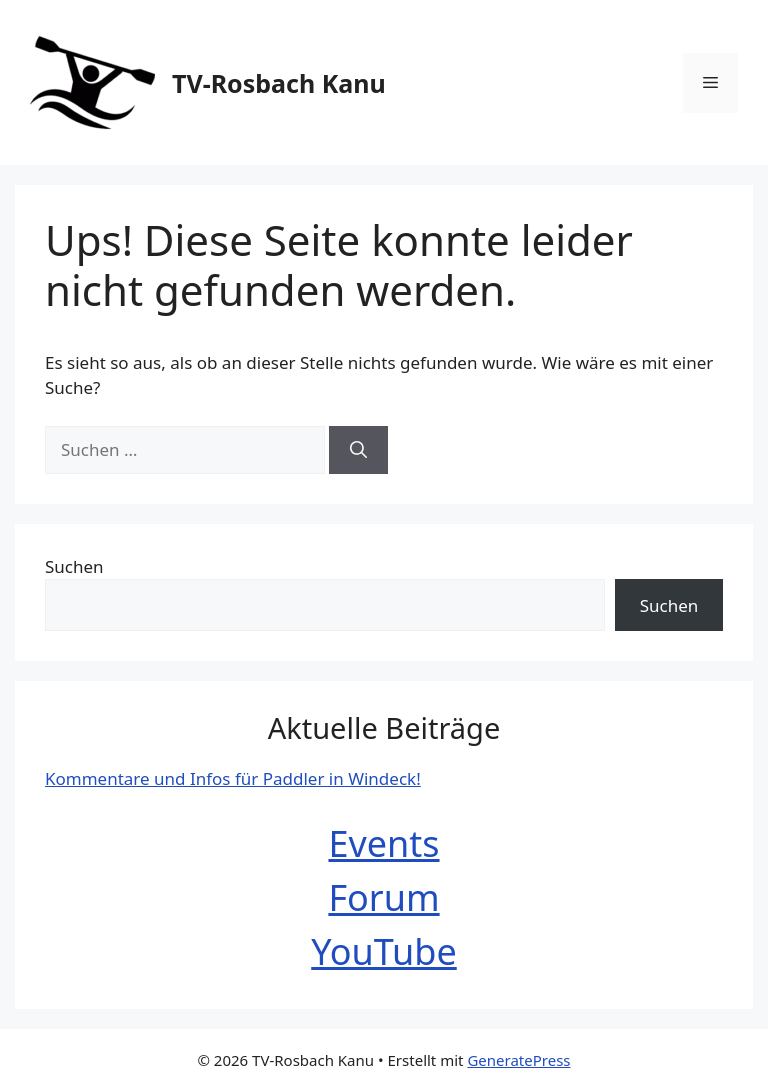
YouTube (384, 951)
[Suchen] (358, 450)
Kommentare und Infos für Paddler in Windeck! (233, 778)
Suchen (74, 566)
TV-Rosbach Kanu (279, 83)
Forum (383, 897)
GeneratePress (518, 1060)
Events (383, 843)
